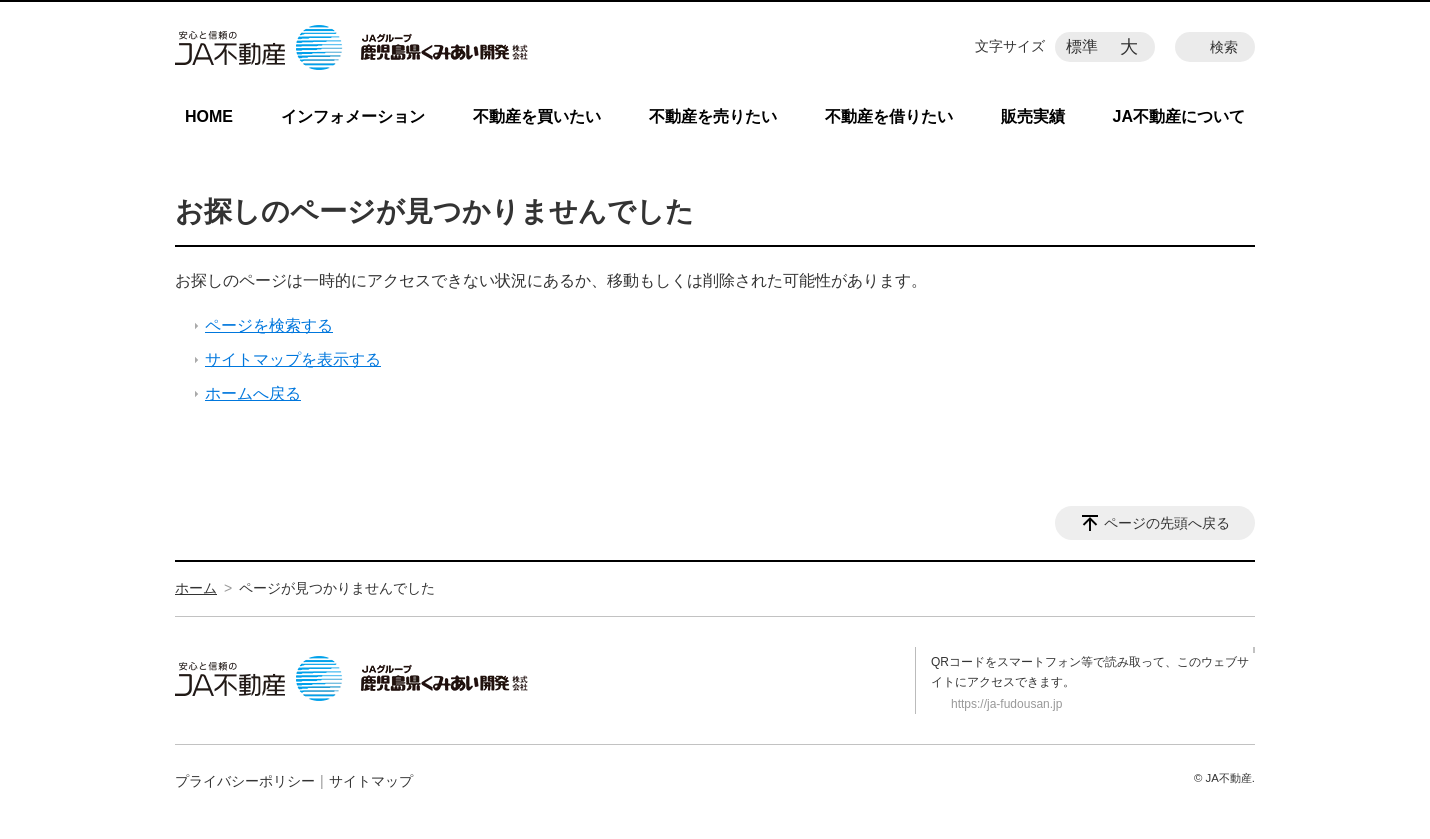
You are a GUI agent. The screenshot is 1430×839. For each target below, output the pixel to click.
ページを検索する (269, 325)
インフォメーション (353, 116)
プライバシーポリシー (245, 781)
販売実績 (1033, 116)
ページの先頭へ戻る (1167, 523)
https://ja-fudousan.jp (1006, 704)
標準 (1082, 46)
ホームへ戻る (253, 393)
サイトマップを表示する (293, 359)
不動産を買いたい (537, 116)
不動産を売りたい (713, 116)
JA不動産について (1179, 116)
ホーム (196, 588)
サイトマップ (371, 781)
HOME (209, 116)
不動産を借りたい (889, 116)
